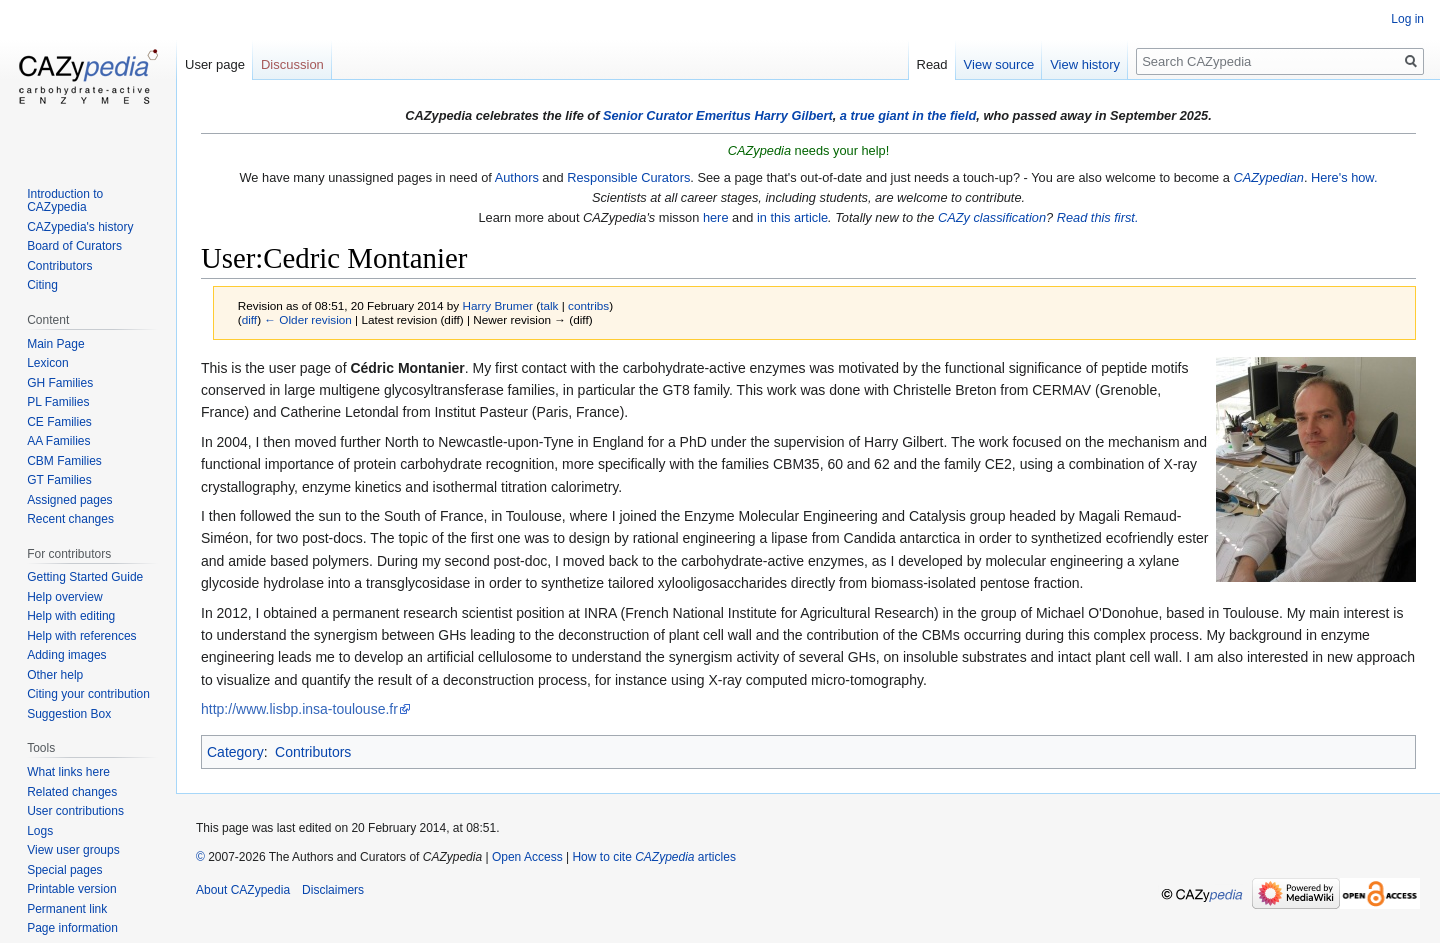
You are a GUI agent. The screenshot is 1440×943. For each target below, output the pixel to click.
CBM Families (64, 461)
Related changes (72, 792)
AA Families (58, 441)
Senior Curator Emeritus (677, 115)
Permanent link (67, 909)
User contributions (75, 811)
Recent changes (70, 519)
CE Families (59, 422)
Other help (55, 675)
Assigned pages (69, 500)
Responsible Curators (628, 177)
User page (215, 64)
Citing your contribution (88, 694)
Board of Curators (74, 246)
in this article (792, 217)
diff (249, 319)
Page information (72, 928)
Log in (1407, 19)
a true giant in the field (908, 115)
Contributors (313, 752)
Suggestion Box (69, 714)
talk (549, 305)
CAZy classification (992, 217)
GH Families (60, 383)
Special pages (64, 870)
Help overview (64, 597)
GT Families (59, 480)
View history (1085, 64)
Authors (517, 177)
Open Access (527, 857)
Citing (42, 285)
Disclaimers (333, 890)
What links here (68, 772)
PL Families (58, 402)
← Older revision (308, 319)
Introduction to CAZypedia (65, 201)
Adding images (66, 655)
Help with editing (71, 616)
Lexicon (47, 363)
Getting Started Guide (85, 577)
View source (999, 64)
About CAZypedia (243, 890)
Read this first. (1098, 217)
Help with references (81, 636)
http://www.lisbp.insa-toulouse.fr (299, 709)
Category (235, 752)
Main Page (55, 344)
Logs (40, 831)
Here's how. (1344, 177)
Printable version (71, 889)
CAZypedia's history (80, 227)
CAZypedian (1268, 177)
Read (932, 64)
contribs (588, 305)
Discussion (292, 64)
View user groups (73, 850)
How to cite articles (653, 857)
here (716, 217)
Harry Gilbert (793, 115)
